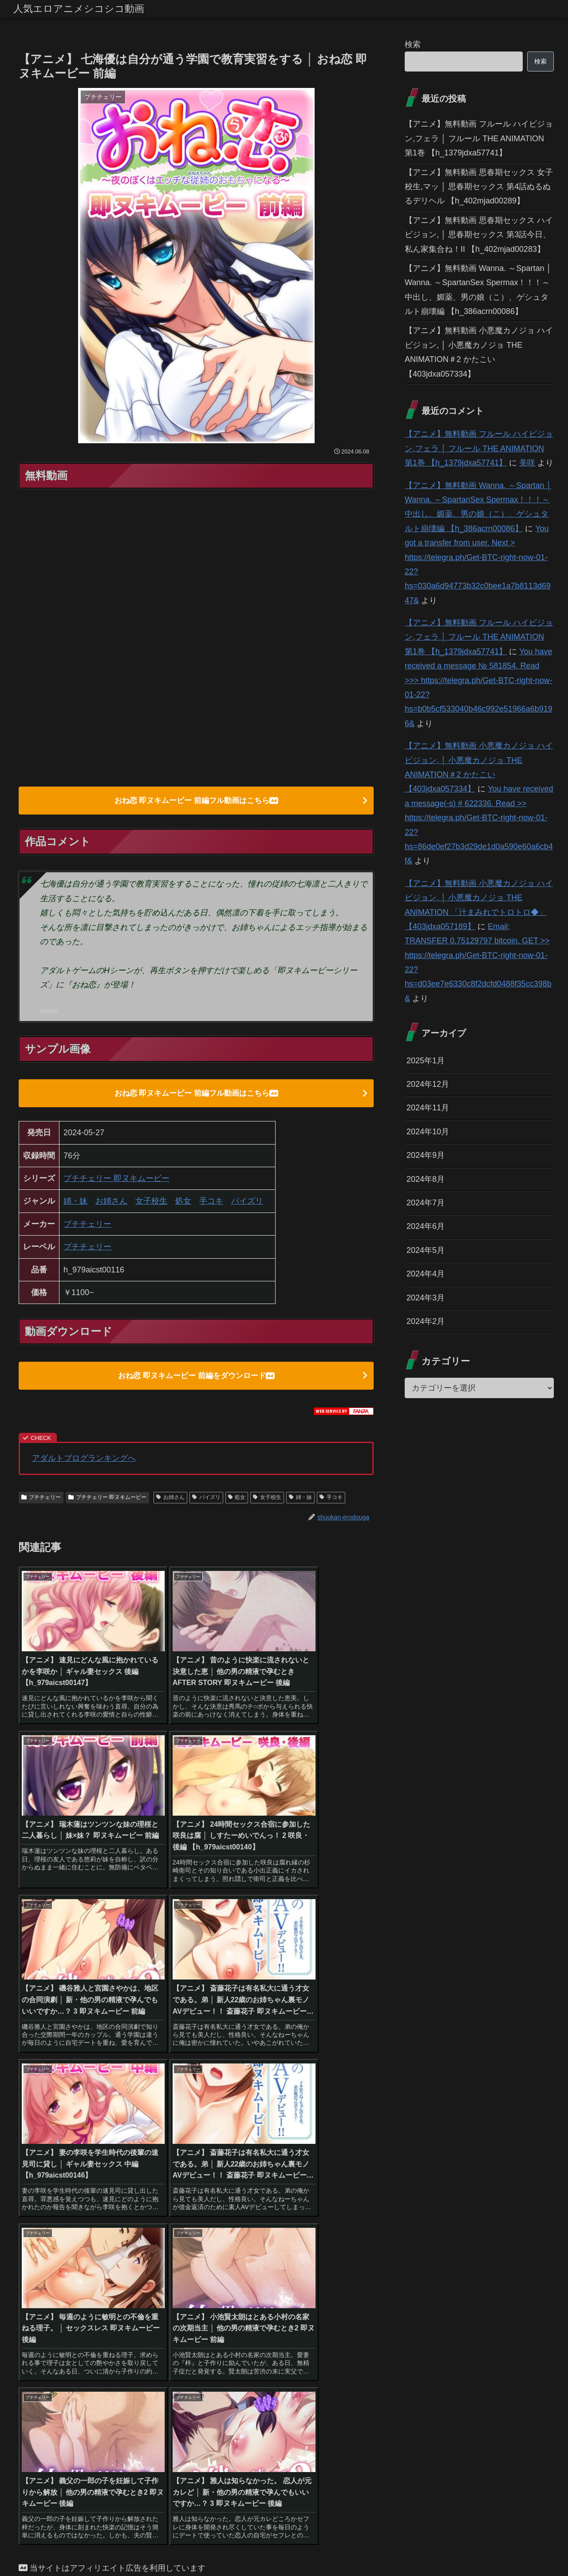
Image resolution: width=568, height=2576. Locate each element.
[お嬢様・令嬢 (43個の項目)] (143, 2263)
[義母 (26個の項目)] (239, 2293)
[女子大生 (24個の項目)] (354, 2293)
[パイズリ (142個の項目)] (39, 2233)
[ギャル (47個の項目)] (311, 2248)
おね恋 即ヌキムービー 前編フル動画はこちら (196, 800)
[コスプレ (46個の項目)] (352, 2248)
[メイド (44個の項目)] (99, 2263)
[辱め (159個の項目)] (287, 2218)
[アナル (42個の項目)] (243, 2263)
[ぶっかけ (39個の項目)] (207, 2278)
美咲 (527, 462)
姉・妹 (75, 1203)
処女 (183, 1203)
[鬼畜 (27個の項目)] (158, 2293)
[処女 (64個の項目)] (35, 2248)
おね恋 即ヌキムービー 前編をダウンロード (196, 1378)
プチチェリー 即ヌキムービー (116, 1180)
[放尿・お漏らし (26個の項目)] (280, 2293)
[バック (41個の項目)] (309, 2263)
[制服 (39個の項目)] (244, 2278)
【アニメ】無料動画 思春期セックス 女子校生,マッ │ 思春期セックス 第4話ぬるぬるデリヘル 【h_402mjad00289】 (479, 187)
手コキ (211, 1203)
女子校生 (151, 1203)
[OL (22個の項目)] (157, 2307)
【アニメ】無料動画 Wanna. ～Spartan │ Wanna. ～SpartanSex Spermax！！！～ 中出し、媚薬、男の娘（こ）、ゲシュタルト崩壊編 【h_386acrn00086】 (478, 290)
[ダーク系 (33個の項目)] (282, 2278)
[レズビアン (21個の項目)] (343, 2307)
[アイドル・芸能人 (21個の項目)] (274, 2307)
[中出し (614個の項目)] (112, 2218)
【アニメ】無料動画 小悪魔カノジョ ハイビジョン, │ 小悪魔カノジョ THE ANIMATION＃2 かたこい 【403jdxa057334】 (479, 352)
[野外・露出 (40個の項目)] (350, 2263)
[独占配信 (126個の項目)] (116, 2233)
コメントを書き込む (196, 2469)
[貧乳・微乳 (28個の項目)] (89, 2293)
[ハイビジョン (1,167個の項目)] (43, 2218)
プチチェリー (87, 1226)
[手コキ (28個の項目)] (127, 2293)
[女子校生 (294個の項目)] (182, 2218)
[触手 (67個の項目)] (359, 2233)
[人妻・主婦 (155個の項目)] (324, 2218)
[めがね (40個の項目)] (37, 2278)
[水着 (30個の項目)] (357, 2278)
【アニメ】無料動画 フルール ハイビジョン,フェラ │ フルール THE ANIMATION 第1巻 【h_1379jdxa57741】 (479, 138)
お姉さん (111, 1203)
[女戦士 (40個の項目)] (75, 2278)
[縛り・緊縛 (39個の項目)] (161, 2278)
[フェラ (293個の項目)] (218, 2218)
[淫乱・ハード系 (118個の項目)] (165, 2233)
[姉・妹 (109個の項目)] (210, 2233)
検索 (413, 44)
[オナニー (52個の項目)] (237, 2248)
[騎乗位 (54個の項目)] (196, 2248)
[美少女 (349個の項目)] (146, 2218)
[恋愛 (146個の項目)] (360, 2218)
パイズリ (247, 1203)
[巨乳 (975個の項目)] (82, 2218)
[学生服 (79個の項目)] (296, 2233)
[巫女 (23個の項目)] (41, 2307)
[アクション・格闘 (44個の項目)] (50, 2263)
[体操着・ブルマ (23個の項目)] (100, 2307)
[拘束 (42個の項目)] (276, 2263)
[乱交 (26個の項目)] (322, 2293)
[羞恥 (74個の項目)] (329, 2233)
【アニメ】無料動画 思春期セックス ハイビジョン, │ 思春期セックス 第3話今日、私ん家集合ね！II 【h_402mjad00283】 (479, 235)
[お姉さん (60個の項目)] (117, 2248)
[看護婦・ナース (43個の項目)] (197, 2263)
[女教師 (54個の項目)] (158, 2248)
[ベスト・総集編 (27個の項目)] (199, 2293)
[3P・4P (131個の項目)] (77, 2233)
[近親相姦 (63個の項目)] (73, 2248)
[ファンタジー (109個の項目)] (253, 2233)
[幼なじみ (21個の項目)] (206, 2307)
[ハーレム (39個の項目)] (115, 2278)
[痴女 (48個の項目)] (275, 2248)
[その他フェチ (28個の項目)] (43, 2293)
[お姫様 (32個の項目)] (322, 2278)
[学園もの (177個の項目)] (254, 2218)
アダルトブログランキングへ (84, 1461)
